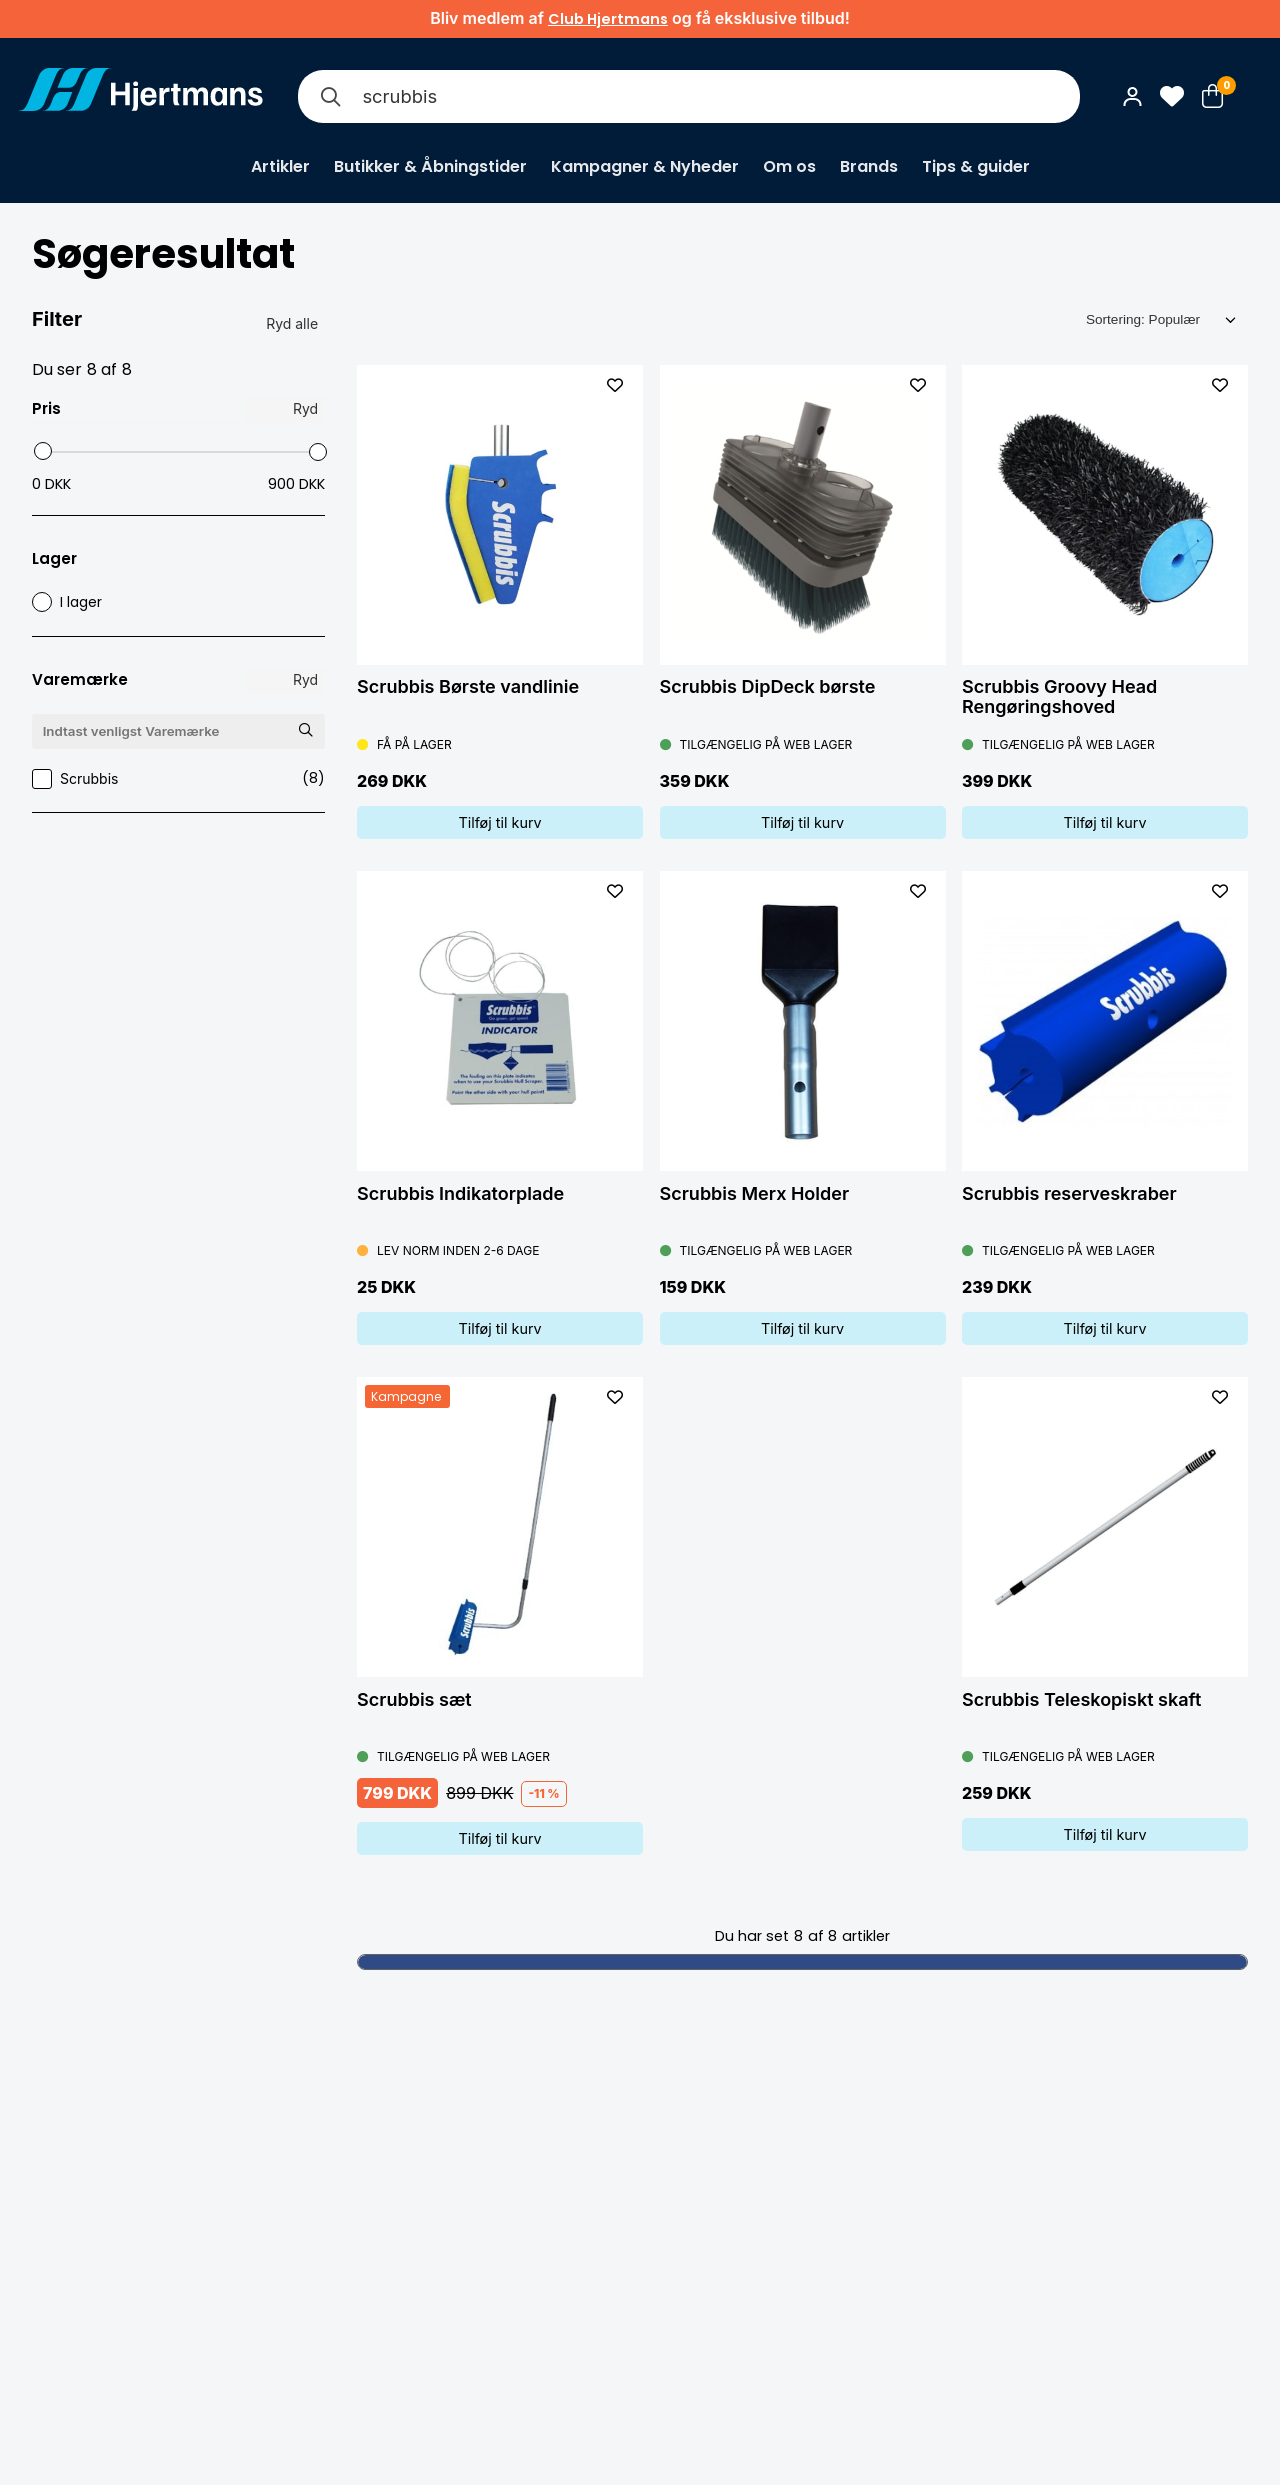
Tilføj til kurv (499, 822)
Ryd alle (292, 323)
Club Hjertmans (608, 19)
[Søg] (330, 96)
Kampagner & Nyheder (645, 166)
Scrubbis (178, 778)
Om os (789, 166)
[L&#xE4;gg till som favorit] (615, 385)
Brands (869, 166)
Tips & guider (976, 166)
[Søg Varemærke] (305, 730)
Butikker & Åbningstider (430, 166)
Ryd (305, 408)
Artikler (280, 166)
